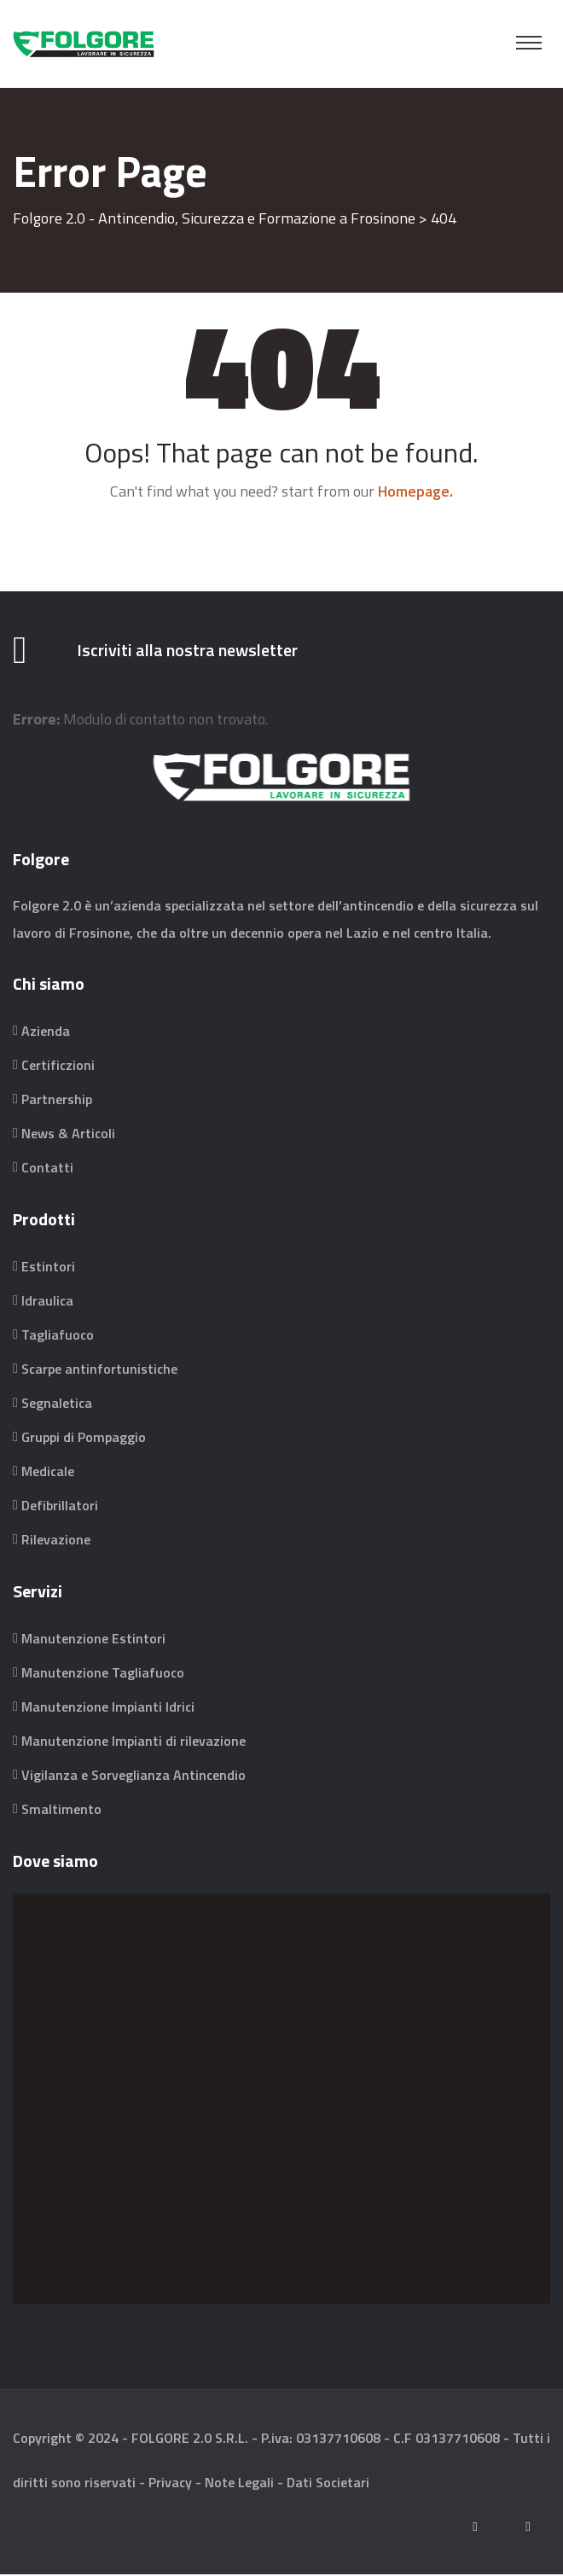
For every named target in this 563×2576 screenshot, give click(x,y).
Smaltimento (61, 1810)
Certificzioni (58, 1066)
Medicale (47, 1472)
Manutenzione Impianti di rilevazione (133, 1742)
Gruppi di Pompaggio (83, 1438)
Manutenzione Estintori (93, 1640)
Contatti (47, 1169)
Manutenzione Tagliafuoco (102, 1674)
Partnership (56, 1100)
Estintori (48, 1268)
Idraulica (47, 1302)
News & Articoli (68, 1135)
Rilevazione (55, 1541)
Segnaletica (56, 1404)
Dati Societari (328, 2484)
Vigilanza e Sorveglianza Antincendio (133, 1776)
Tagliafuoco (57, 1336)
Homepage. (415, 491)
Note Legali (239, 2484)
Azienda (45, 1032)
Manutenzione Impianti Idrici (107, 1708)
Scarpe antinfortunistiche (99, 1370)
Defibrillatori (59, 1507)
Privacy (170, 2484)
